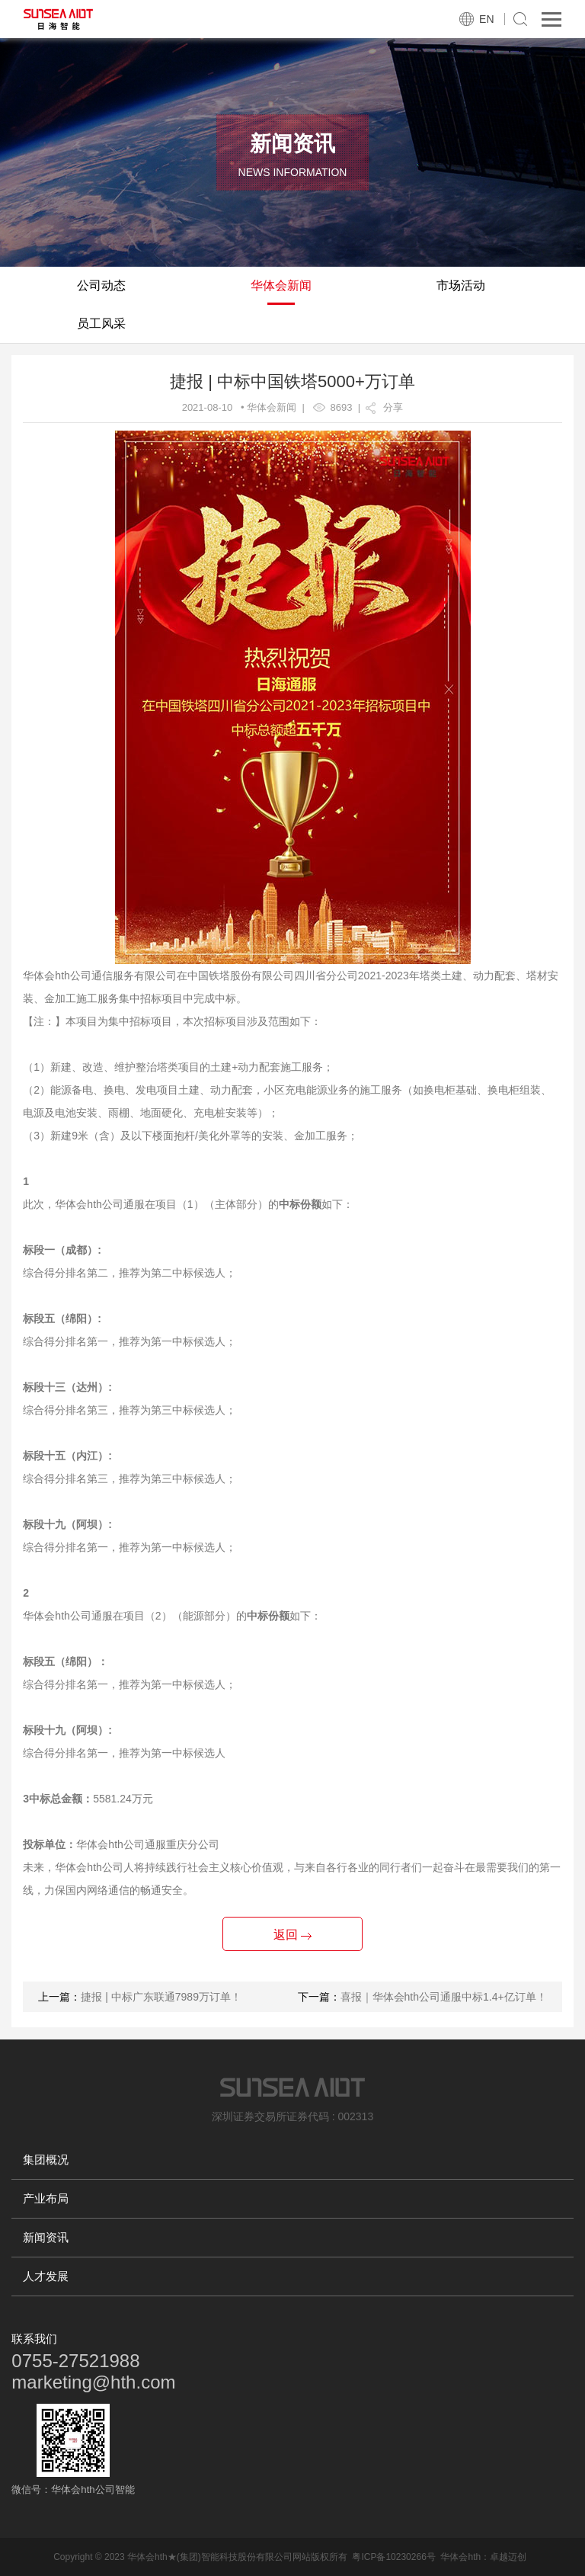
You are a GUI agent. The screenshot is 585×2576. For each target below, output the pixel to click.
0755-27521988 (75, 2360)
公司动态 (101, 285)
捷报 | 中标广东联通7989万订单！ (161, 1997)
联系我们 (34, 2338)
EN (486, 19)
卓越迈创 (508, 2557)
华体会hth (460, 2557)
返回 (292, 1934)
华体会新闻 (281, 285)
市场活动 (460, 285)
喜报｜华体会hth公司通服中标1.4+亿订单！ (443, 1997)
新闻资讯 (46, 2237)
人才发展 (46, 2276)
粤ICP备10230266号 (393, 2557)
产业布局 (46, 2198)
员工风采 (101, 323)
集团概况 (46, 2159)
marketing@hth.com (93, 2382)
